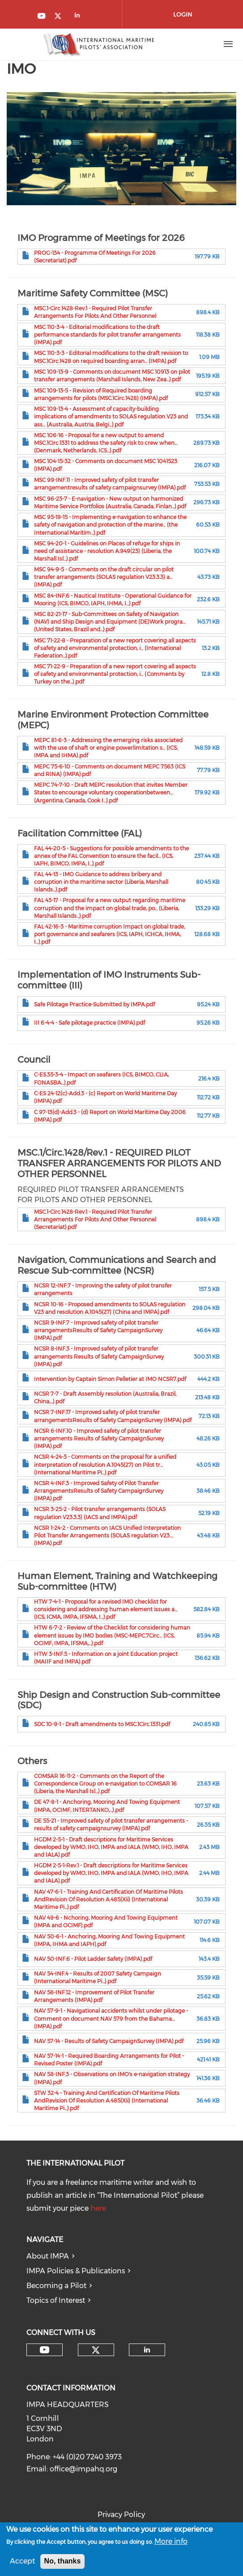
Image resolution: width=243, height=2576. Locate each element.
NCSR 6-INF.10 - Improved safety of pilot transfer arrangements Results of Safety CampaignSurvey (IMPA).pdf (99, 1438)
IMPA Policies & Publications (75, 2271)
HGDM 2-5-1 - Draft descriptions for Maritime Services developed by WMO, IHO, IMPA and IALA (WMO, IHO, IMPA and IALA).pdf (111, 1847)
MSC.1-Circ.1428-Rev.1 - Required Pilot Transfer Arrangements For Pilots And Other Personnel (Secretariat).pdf (95, 1219)
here (98, 2208)
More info (171, 2544)
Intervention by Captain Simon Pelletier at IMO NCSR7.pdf (110, 1379)
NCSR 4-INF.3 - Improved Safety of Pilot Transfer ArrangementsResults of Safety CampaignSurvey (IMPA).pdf (98, 1491)
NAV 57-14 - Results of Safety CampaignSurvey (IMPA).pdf (108, 2041)
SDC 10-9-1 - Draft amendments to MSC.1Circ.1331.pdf (102, 1724)
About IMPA (47, 2256)
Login (182, 14)
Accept (22, 2564)
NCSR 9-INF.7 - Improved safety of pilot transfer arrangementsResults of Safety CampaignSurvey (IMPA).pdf (98, 1330)
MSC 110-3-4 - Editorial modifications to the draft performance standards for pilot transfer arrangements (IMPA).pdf (107, 335)
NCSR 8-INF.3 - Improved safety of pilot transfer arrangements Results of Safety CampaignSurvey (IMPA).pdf (99, 1356)
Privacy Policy (121, 2514)
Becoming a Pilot (56, 2285)
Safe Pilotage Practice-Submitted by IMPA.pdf (94, 1004)
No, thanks (62, 2564)
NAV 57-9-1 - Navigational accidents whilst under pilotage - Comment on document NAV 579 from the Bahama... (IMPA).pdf (111, 2018)
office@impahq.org (83, 2469)
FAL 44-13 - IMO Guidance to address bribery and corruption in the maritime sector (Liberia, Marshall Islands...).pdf (101, 882)
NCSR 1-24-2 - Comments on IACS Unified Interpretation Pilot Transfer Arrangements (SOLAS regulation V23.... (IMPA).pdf (107, 1535)
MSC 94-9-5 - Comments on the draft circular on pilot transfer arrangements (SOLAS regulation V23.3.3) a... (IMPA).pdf (104, 577)
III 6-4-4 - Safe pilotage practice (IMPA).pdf (89, 1022)
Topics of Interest (55, 2300)
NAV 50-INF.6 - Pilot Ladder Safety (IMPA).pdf (93, 1958)
